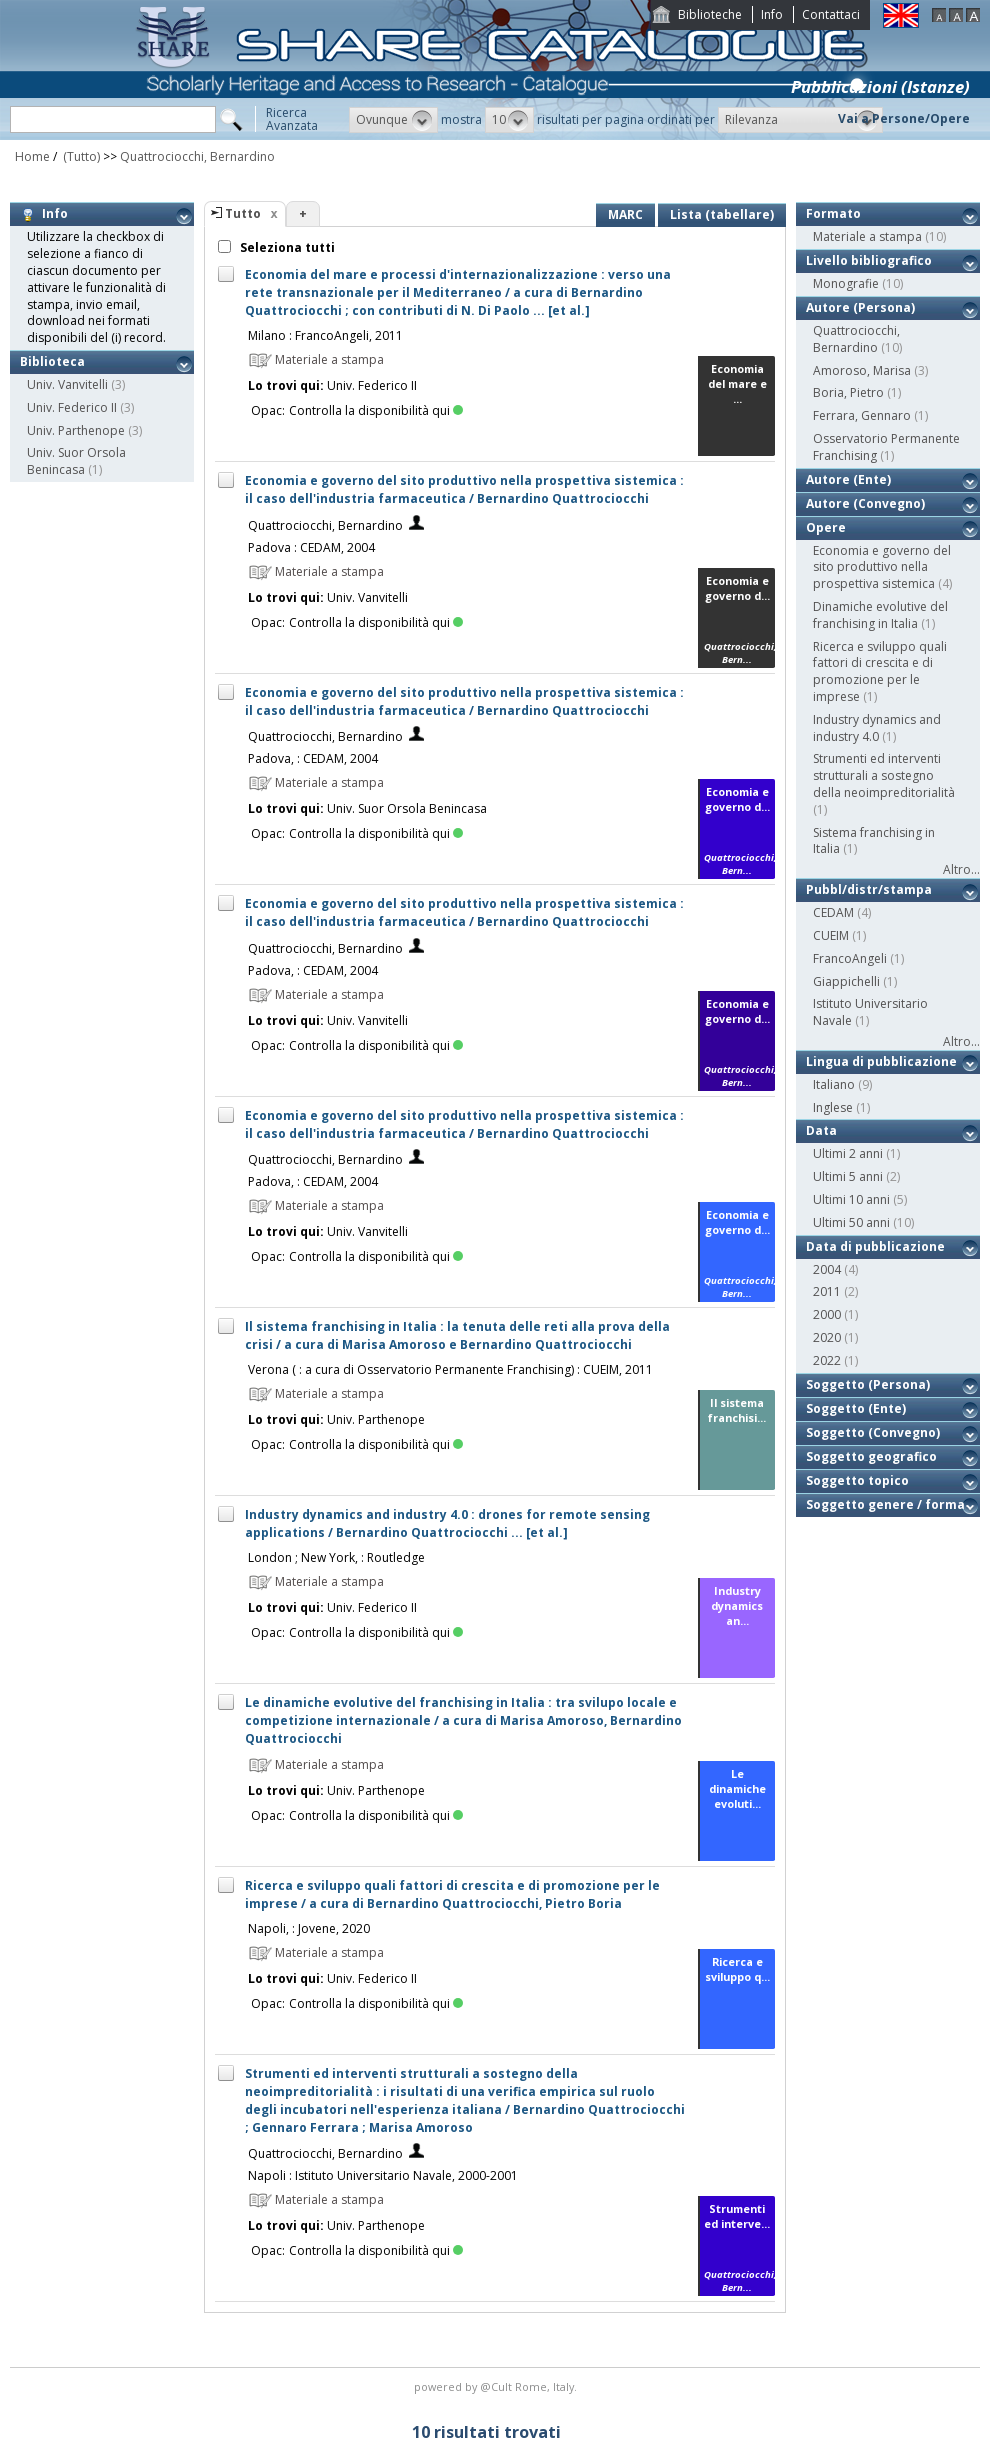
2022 (827, 1360)
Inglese (833, 1107)
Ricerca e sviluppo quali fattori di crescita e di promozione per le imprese (880, 671)
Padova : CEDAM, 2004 (311, 547)
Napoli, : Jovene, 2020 (309, 1928)
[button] (393, 120)
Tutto (243, 213)
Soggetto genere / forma (885, 1504)
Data (821, 1130)
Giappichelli (846, 981)
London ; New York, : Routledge (336, 1557)
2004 (827, 1269)
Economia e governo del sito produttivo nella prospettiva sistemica (882, 567)
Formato (833, 213)
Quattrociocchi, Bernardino (197, 156)
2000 (827, 1314)
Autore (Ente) (848, 479)
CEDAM (833, 912)
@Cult (497, 2386)
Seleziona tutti (286, 247)
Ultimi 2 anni (848, 1153)
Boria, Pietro (848, 392)
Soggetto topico (857, 1480)
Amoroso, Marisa (862, 370)
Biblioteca (52, 361)
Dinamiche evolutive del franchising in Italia (880, 615)
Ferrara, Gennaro (862, 415)
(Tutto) (80, 156)
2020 (827, 1337)
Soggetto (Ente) (856, 1408)
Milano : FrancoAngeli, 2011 (325, 335)
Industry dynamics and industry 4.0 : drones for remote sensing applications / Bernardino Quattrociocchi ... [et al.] (447, 1523)
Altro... (961, 869)
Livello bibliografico (869, 260)
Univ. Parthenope (76, 430)
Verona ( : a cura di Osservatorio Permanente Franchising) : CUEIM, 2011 (450, 1369)
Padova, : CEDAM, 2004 (313, 758)
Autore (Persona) (860, 307)
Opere (826, 527)
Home (32, 156)
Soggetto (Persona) (868, 1384)
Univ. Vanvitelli (67, 384)
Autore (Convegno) (865, 503)
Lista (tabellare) (722, 214)
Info (772, 14)
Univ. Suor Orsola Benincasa (76, 461)
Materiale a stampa (867, 236)
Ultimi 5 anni (848, 1176)
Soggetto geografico (871, 1456)
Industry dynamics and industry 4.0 (877, 728)
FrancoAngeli (850, 958)
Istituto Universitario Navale (870, 1012)
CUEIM (831, 935)
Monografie (846, 283)
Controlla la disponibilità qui (376, 410)
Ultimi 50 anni (851, 1222)
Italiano (834, 1084)
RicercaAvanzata (292, 119)
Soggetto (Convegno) (873, 1432)
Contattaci (831, 14)
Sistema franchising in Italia (874, 841)
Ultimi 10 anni (851, 1199)
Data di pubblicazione (875, 1246)
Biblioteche (710, 14)
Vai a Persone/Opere (904, 118)
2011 (827, 1291)
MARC (625, 214)
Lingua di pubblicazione (881, 1061)
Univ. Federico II (72, 407)
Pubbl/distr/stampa (869, 889)
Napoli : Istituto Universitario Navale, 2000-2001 (383, 2175)
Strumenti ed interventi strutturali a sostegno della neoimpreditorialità (884, 775)
